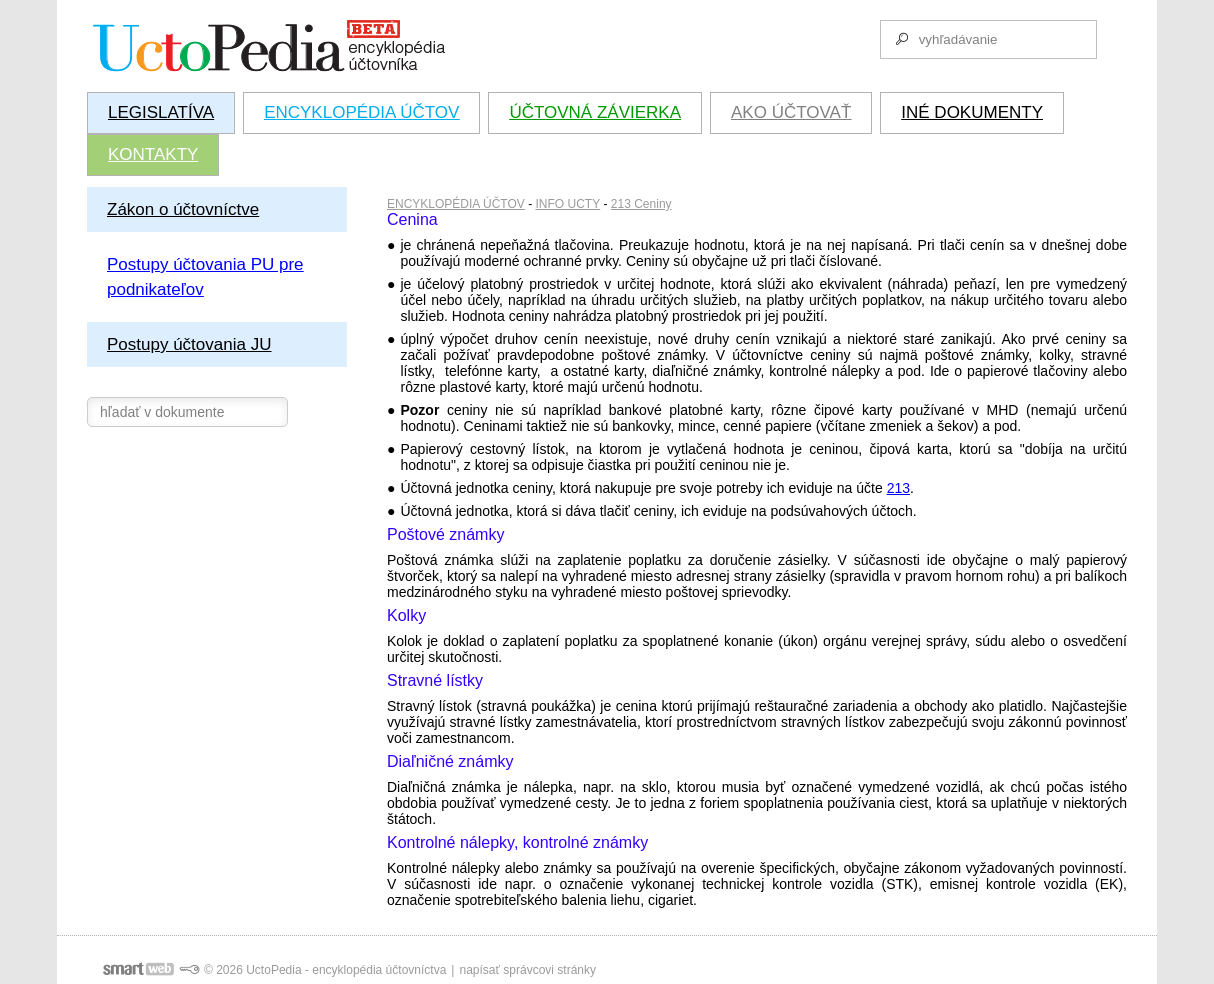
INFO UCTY (568, 204)
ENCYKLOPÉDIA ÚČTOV (456, 204)
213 (898, 488)
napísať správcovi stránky (527, 970)
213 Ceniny (641, 204)
